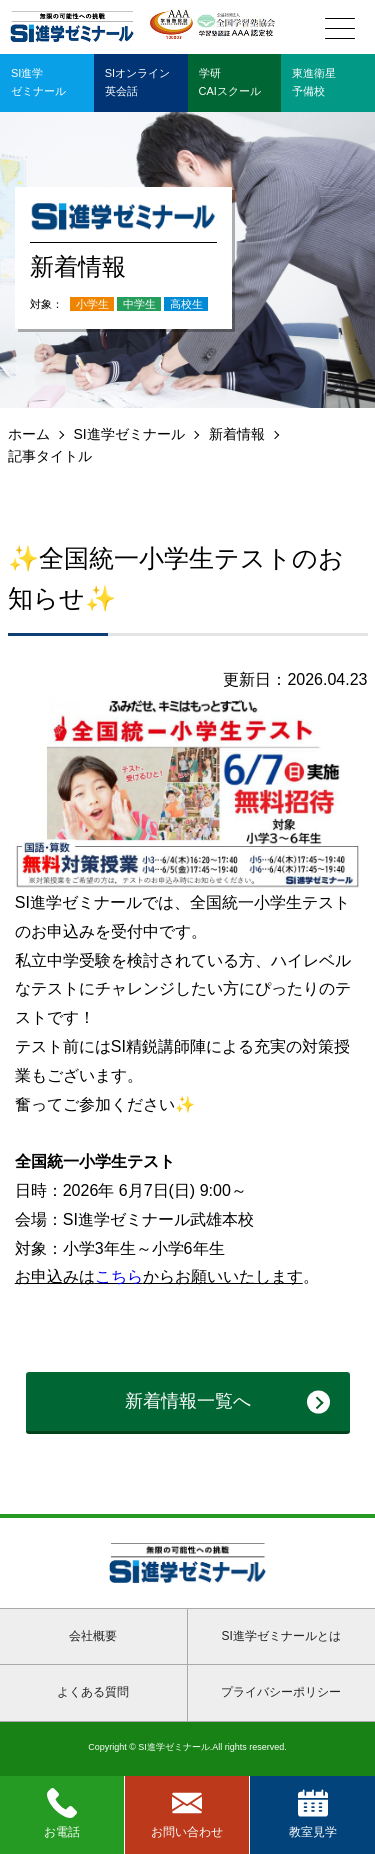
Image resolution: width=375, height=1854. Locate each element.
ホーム (29, 434)
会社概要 (93, 1636)
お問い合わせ (187, 1813)
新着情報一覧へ (188, 1401)
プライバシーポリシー (281, 1692)
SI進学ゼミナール (128, 434)
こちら (119, 1276)
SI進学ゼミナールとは (281, 1636)
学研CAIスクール (230, 82)
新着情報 (237, 434)
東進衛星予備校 (314, 82)
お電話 (62, 1813)
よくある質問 (93, 1692)
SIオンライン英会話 (137, 82)
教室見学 (313, 1813)
